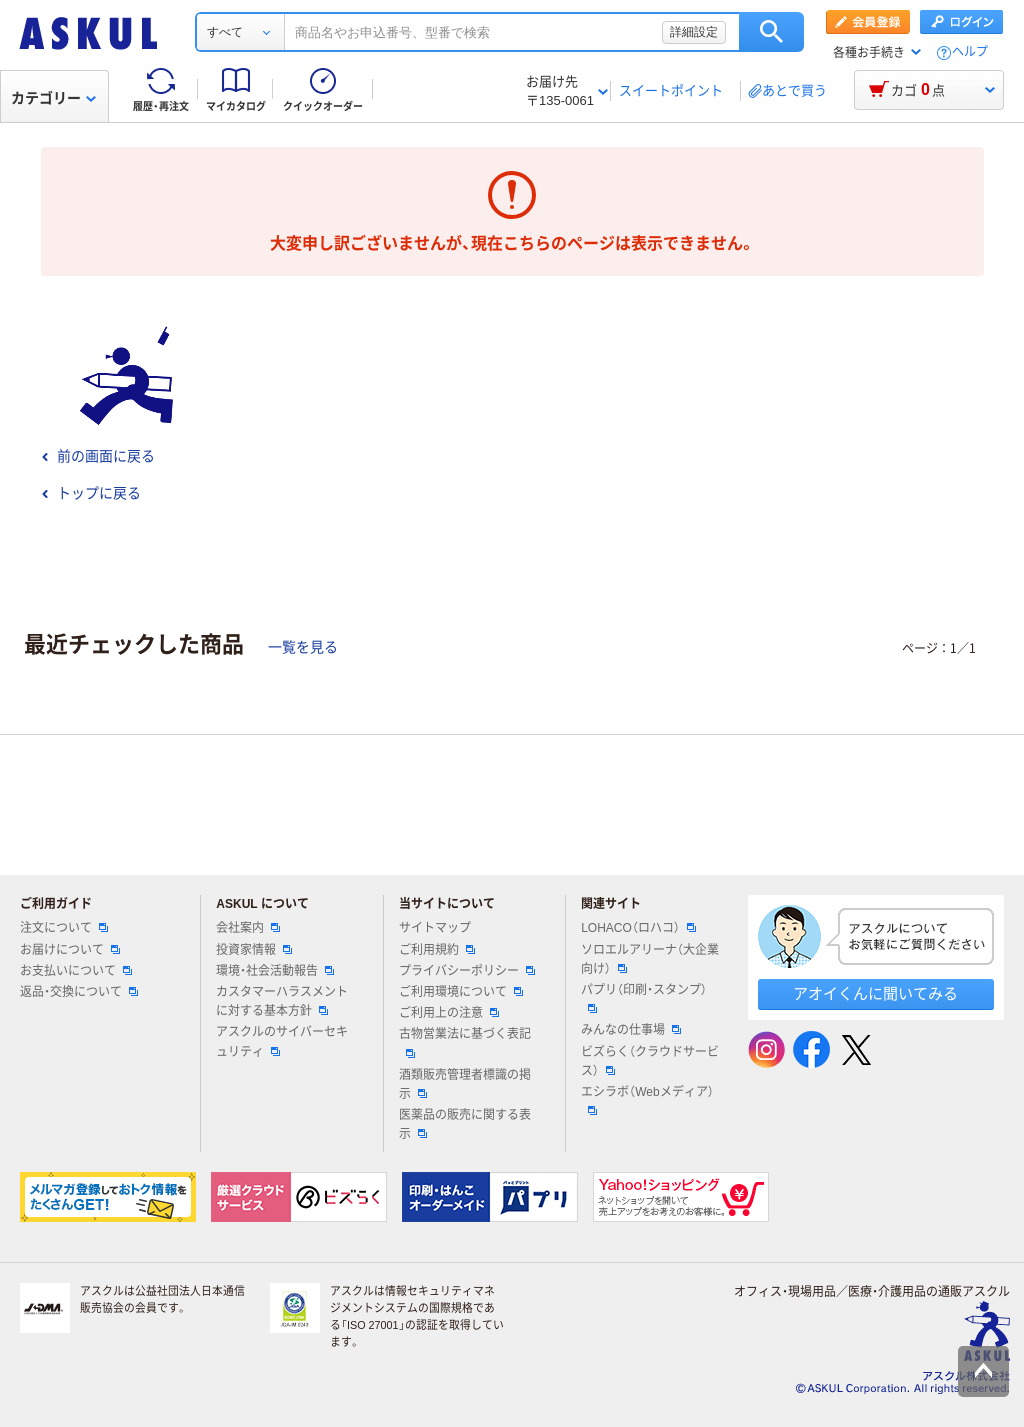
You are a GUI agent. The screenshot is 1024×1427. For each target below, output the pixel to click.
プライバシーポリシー (467, 971)
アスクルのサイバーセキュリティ (282, 1041)
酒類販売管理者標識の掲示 (465, 1084)
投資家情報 (254, 950)
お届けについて (70, 950)
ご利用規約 (437, 950)
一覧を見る (303, 647)
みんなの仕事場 (631, 1030)
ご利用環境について (461, 992)
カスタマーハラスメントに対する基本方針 (282, 1001)
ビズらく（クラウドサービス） (650, 1061)
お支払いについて (76, 971)
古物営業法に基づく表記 (465, 1042)
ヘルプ (970, 52)
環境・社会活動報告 (275, 971)
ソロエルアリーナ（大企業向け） (650, 959)
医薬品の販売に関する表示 (465, 1124)
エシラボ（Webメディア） (647, 1100)
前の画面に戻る (98, 456)
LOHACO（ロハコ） (638, 928)
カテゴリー (53, 98)
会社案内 (248, 928)
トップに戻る (91, 493)
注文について (64, 928)
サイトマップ (435, 928)
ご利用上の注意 (449, 1013)
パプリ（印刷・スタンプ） (644, 998)
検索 (771, 32)
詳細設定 (694, 32)
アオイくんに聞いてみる (875, 993)
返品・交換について (79, 992)
